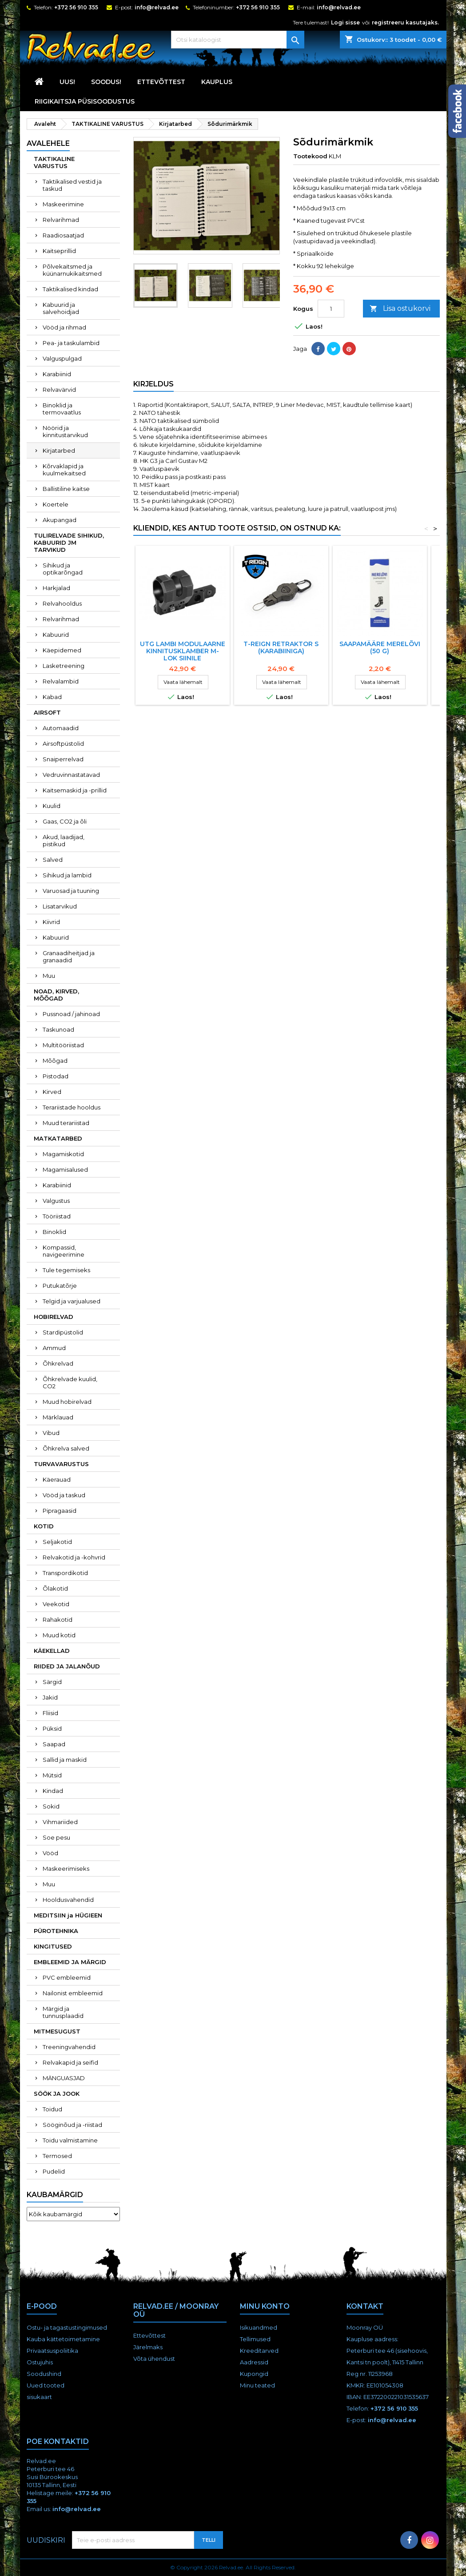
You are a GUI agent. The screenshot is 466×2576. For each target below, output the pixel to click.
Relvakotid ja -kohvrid (74, 1557)
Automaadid (61, 727)
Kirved (52, 1091)
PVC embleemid (67, 1977)
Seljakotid (57, 1541)
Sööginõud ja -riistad (72, 2124)
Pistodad (55, 1076)
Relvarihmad (61, 219)
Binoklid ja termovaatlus (62, 409)
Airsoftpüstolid (63, 743)
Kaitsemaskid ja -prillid (75, 790)
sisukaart (39, 2396)
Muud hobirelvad (67, 1401)
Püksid (52, 1728)
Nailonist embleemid (73, 1993)
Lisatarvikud (60, 906)
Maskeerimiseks (66, 1868)
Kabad (52, 696)
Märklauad (58, 1417)
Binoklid (54, 1231)
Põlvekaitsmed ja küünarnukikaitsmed (72, 270)
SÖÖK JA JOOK (57, 2093)
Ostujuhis (40, 2362)
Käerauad (57, 1479)
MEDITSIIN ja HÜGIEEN (68, 1915)
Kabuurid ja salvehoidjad (61, 308)
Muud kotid (59, 1635)
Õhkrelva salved (66, 1448)
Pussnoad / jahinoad (71, 1013)
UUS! (67, 82)
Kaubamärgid (55, 2194)
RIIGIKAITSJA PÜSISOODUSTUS (85, 101)
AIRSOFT (47, 712)
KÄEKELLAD (52, 1650)
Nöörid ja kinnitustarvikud (65, 431)
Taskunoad (58, 1029)
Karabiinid (57, 374)
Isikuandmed (258, 2327)
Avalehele (48, 143)
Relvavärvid (59, 389)
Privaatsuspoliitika (52, 2350)
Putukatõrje (60, 1285)
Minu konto (265, 2306)
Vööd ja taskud (64, 1495)
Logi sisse (345, 22)
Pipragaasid (59, 1510)
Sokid (51, 1806)
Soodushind (44, 2373)
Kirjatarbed (59, 450)
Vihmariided (60, 1821)
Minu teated (257, 2385)
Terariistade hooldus (71, 1107)
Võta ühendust (154, 2358)
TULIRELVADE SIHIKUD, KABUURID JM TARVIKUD (69, 542)
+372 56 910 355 (76, 7)
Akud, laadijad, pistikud (63, 840)
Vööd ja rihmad (64, 327)
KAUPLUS (216, 82)
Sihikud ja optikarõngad (63, 569)
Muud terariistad (66, 1122)
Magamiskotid (63, 1153)
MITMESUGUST (57, 2031)
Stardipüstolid (63, 1332)
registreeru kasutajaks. (405, 22)
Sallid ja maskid (65, 1759)
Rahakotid (57, 1619)
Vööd (50, 1853)
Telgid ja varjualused (71, 1301)
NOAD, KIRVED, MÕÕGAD (56, 995)
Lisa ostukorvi (400, 308)
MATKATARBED (58, 1138)
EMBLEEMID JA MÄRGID (70, 1961)
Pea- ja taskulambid (71, 342)
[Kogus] (331, 308)
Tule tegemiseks (66, 1270)
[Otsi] (237, 39)
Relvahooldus (62, 603)
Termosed (57, 2155)
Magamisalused (65, 1169)
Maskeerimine (63, 204)
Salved (53, 859)
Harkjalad (56, 587)
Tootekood (310, 156)
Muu (49, 975)
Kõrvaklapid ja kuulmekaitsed (64, 469)
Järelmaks (148, 2347)
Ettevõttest (161, 82)
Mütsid (52, 1775)
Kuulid (51, 805)
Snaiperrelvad (63, 759)
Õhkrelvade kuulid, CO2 (70, 1382)
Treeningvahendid (69, 2046)
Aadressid (254, 2362)
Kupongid (254, 2373)
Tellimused (255, 2339)
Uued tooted (45, 2385)
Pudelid (54, 2171)
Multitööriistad (63, 1045)
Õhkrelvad (58, 1363)
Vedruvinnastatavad (71, 774)
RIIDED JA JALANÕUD (67, 1666)
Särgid (52, 1681)
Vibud (51, 1432)
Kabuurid (56, 634)
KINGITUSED (53, 1946)
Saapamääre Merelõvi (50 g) (379, 647)
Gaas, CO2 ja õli (65, 821)
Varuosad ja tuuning (71, 890)
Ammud (54, 1347)
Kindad (53, 1790)
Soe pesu (56, 1837)
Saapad (54, 1744)
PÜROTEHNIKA (56, 1930)
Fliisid (50, 1712)
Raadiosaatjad (63, 235)
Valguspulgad (62, 358)
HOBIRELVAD (53, 1316)
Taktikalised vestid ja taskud (72, 185)
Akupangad (59, 519)
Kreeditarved (259, 2350)
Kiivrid (51, 921)
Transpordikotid (65, 1572)
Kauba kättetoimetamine (63, 2339)
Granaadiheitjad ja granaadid (69, 956)
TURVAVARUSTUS (61, 1463)
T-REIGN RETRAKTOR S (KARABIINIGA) (281, 647)
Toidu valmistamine (70, 2140)
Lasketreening (63, 665)
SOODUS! (106, 82)
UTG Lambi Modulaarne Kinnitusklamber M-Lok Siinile (182, 651)
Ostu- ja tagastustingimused (67, 2327)
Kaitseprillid (59, 250)
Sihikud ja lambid (67, 875)
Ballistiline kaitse (66, 488)
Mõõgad (55, 1060)
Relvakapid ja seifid (70, 2062)
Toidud (52, 2109)
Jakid (50, 1697)
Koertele (55, 504)
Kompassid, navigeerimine (63, 1251)
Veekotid (56, 1603)
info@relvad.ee (157, 7)
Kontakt (365, 2306)
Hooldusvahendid (68, 1899)
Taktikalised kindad (70, 289)
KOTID (44, 1526)
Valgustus (56, 1200)
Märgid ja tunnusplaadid (63, 2012)
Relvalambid (61, 681)
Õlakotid (55, 1588)
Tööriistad (57, 1216)
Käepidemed (62, 650)
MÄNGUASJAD (64, 2078)
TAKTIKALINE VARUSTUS (54, 162)
